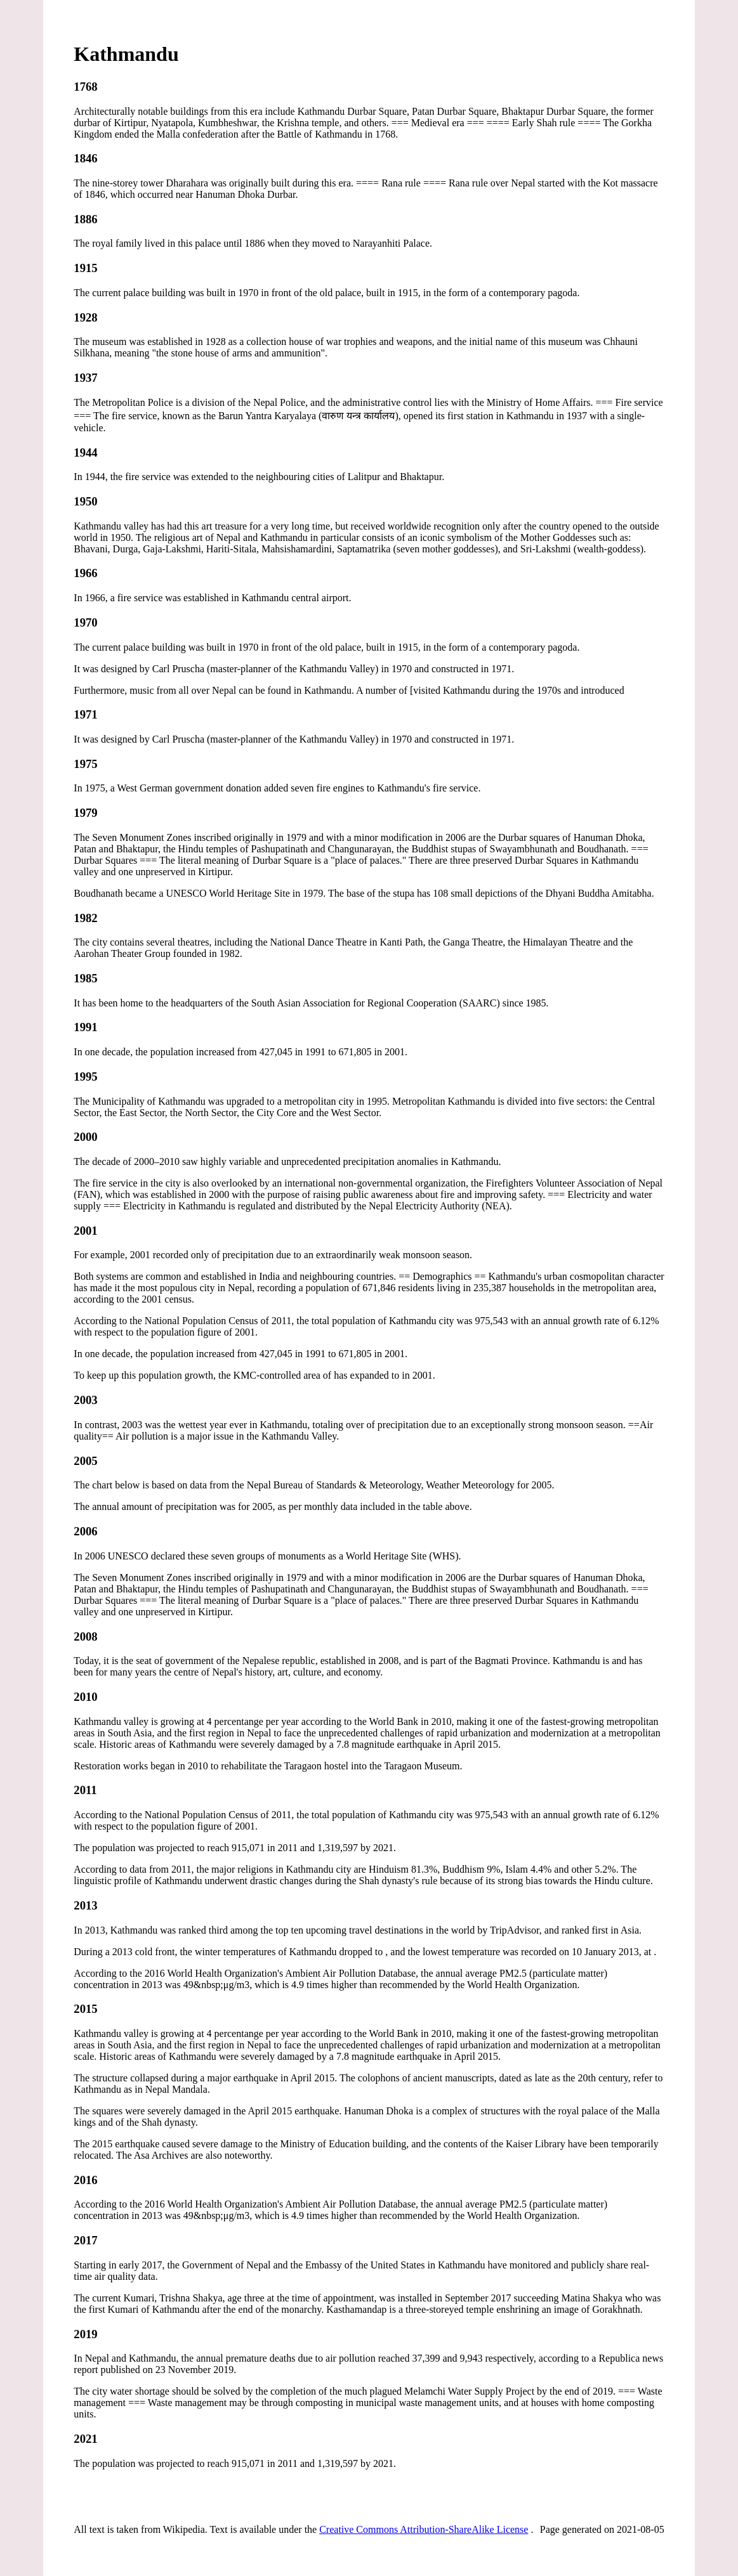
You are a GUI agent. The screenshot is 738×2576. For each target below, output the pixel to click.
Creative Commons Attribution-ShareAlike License (423, 2529)
